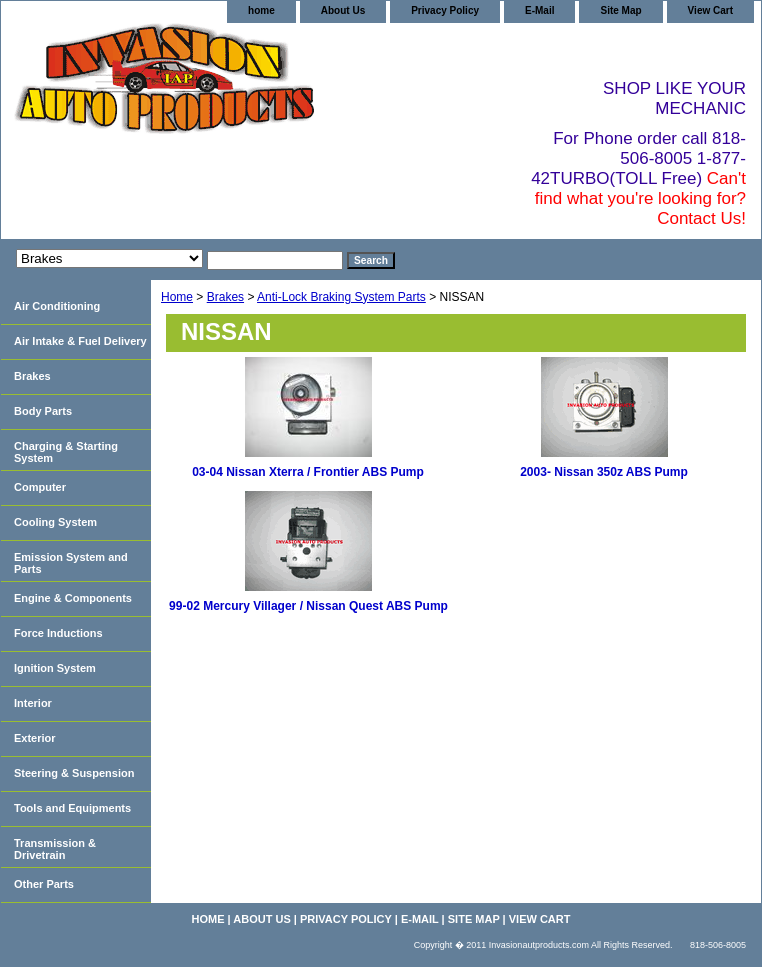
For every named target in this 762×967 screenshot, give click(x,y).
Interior (33, 703)
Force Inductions (58, 633)
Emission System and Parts (71, 563)
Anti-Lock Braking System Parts (341, 297)
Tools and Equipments (72, 808)
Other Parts (44, 884)
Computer (40, 487)
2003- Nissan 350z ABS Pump (604, 472)
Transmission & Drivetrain (55, 849)
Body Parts (43, 411)
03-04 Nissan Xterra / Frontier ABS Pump (308, 472)
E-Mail (539, 10)
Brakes (225, 297)
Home (177, 297)
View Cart (710, 10)
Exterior (35, 738)
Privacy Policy (445, 10)
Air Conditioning (57, 306)
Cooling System (55, 522)
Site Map (620, 10)
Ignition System (55, 668)
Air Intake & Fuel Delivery (80, 341)
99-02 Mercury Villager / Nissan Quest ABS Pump (308, 606)
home (261, 10)
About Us (343, 10)
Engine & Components (73, 598)
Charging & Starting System (66, 452)
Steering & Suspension (74, 773)
